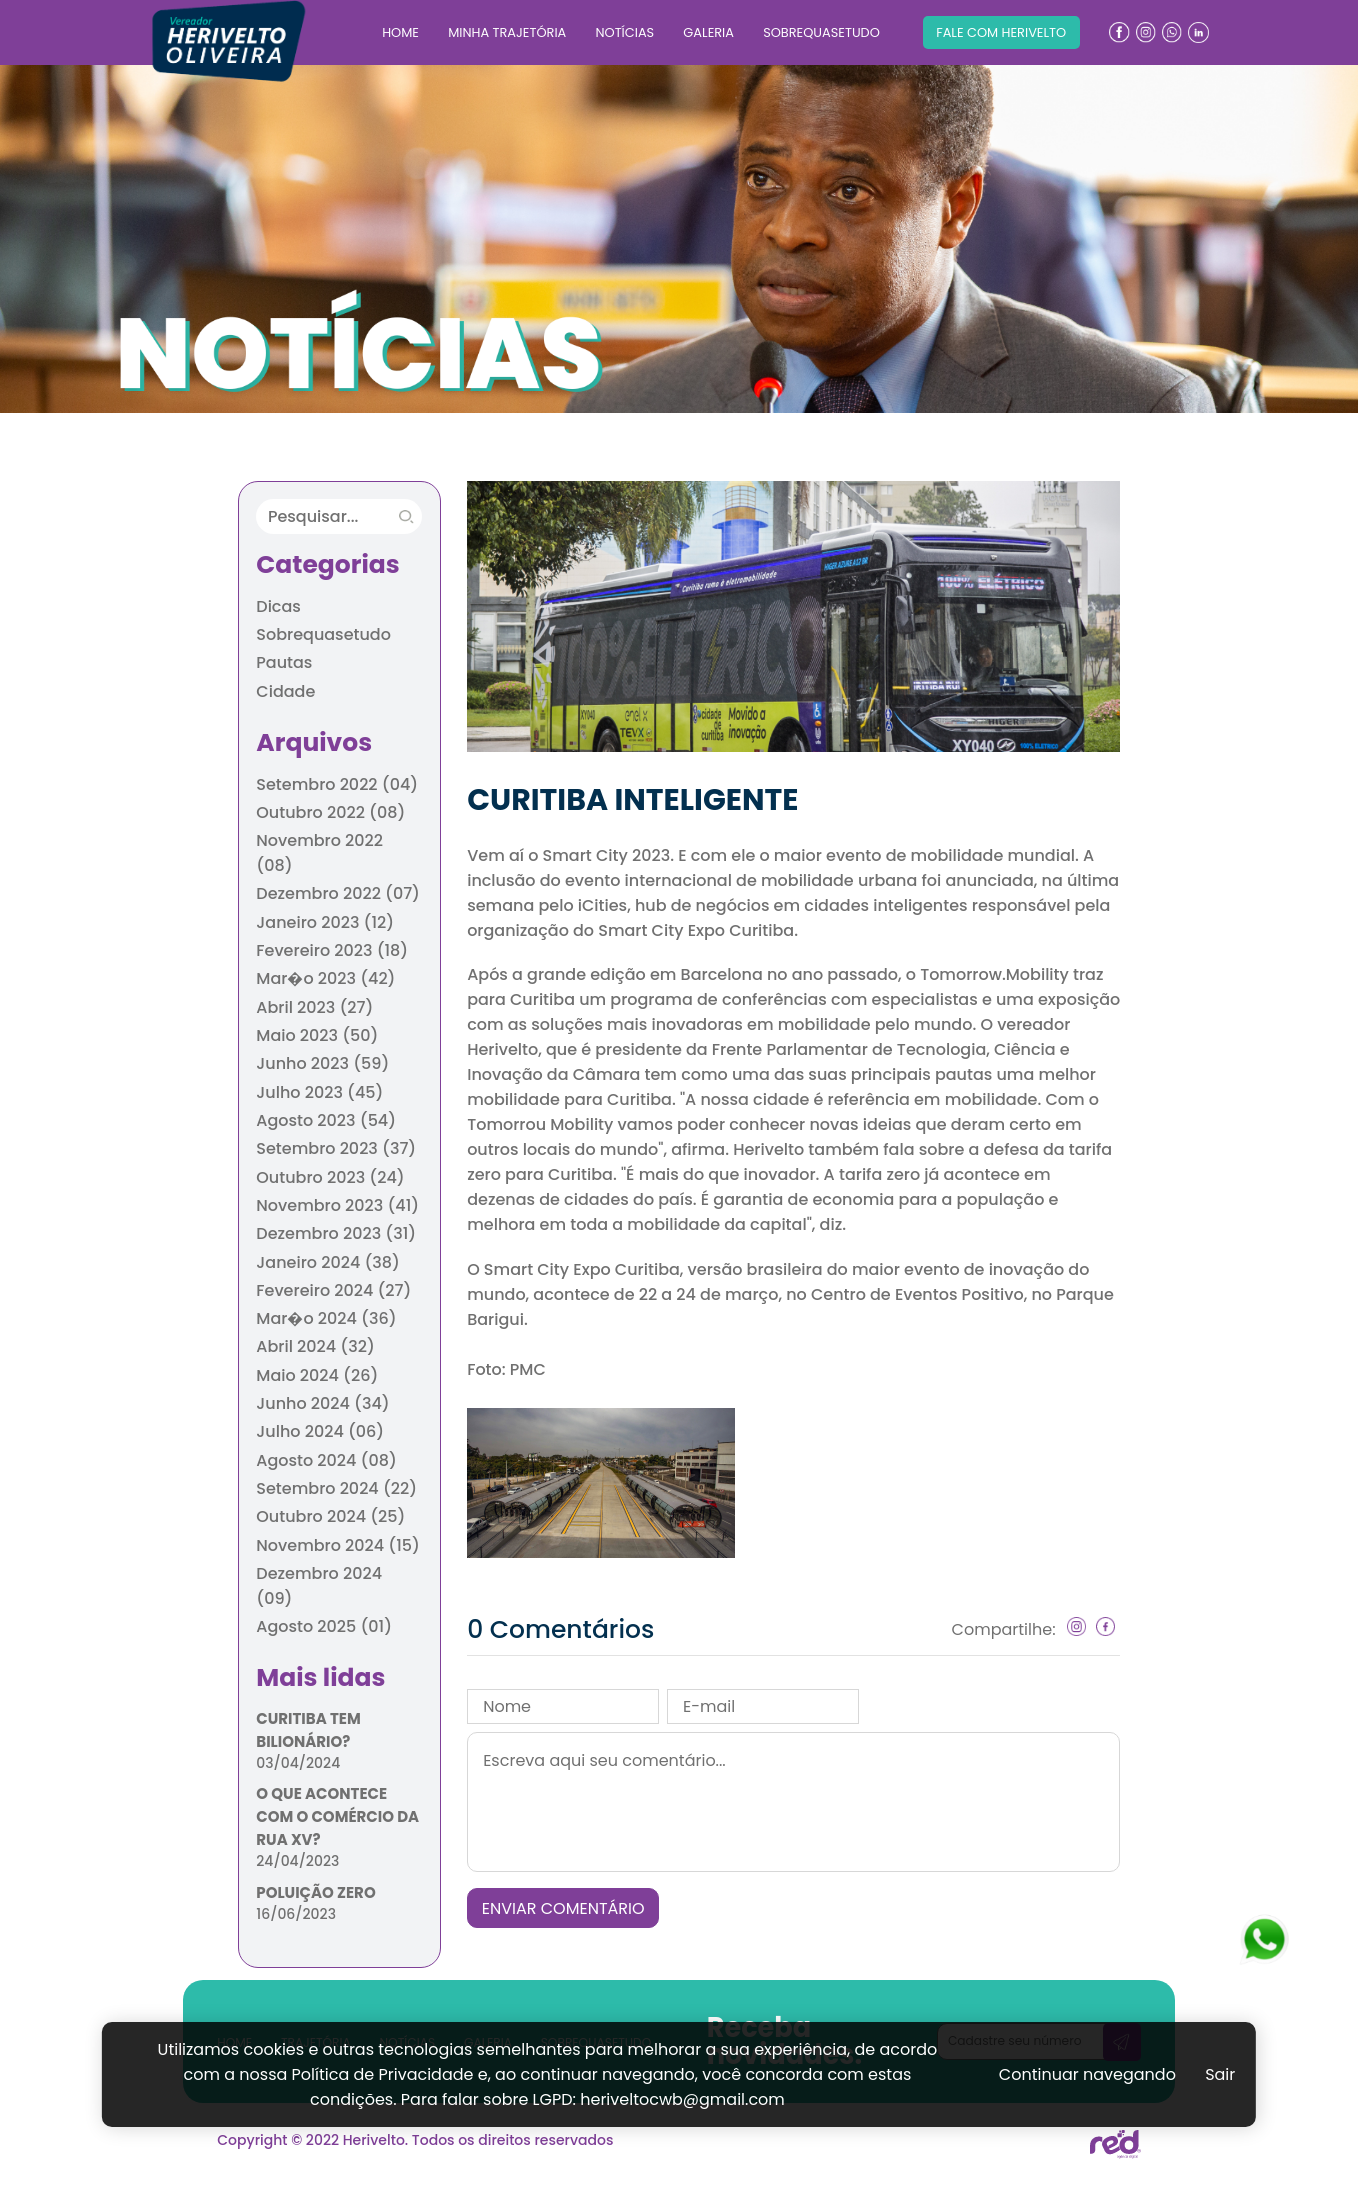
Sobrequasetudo (323, 634)
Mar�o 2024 (326, 1318)
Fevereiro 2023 (332, 950)
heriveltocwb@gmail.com (682, 2099)
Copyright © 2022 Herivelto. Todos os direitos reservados (415, 2140)
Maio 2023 (317, 1035)
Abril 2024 (315, 1346)
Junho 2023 (322, 1063)
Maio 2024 (317, 1375)
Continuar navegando (1087, 2074)
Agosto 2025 (324, 1626)
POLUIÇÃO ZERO (315, 1892)
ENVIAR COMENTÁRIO (563, 1908)
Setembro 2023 (336, 1148)
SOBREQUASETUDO (821, 32)
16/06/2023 (296, 1914)
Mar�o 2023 (325, 978)
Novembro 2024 (338, 1545)
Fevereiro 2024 (333, 1290)
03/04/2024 (298, 1763)
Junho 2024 (322, 1403)
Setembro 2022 (337, 784)
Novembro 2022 (319, 853)
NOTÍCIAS (624, 32)
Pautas (284, 662)
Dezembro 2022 (338, 893)
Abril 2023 (314, 1007)
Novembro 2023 (337, 1205)
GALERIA (708, 32)
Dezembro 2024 (319, 1586)
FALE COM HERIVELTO (1001, 32)
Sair (1220, 2074)
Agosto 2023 (326, 1120)
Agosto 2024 (326, 1460)
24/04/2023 (297, 1861)
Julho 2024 (320, 1431)
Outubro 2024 (330, 1516)
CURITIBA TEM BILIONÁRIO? (308, 1730)
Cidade (285, 691)
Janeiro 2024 (328, 1262)
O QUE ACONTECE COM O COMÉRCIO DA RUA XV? (337, 1816)
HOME (400, 32)
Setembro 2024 (336, 1488)
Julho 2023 (319, 1092)
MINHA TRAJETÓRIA (507, 32)
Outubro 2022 (330, 812)
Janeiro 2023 (325, 922)
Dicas (278, 606)
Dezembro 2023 (336, 1233)
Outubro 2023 (330, 1177)
